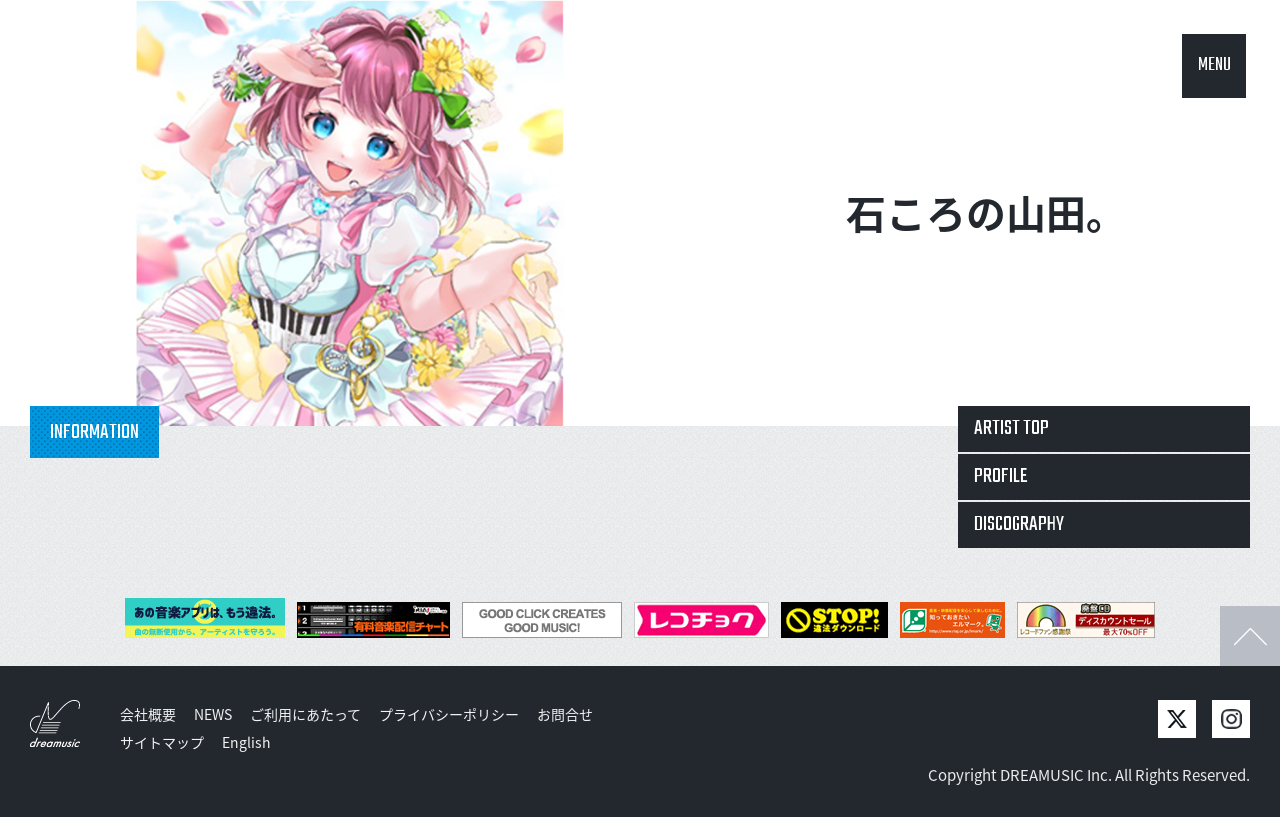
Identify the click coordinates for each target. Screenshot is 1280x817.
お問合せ (565, 714)
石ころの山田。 (986, 212)
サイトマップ (162, 742)
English (246, 742)
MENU (1214, 65)
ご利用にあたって (305, 714)
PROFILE (1001, 476)
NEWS (213, 714)
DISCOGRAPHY (1019, 524)
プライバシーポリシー (449, 714)
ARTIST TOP (1011, 428)
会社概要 (148, 714)
